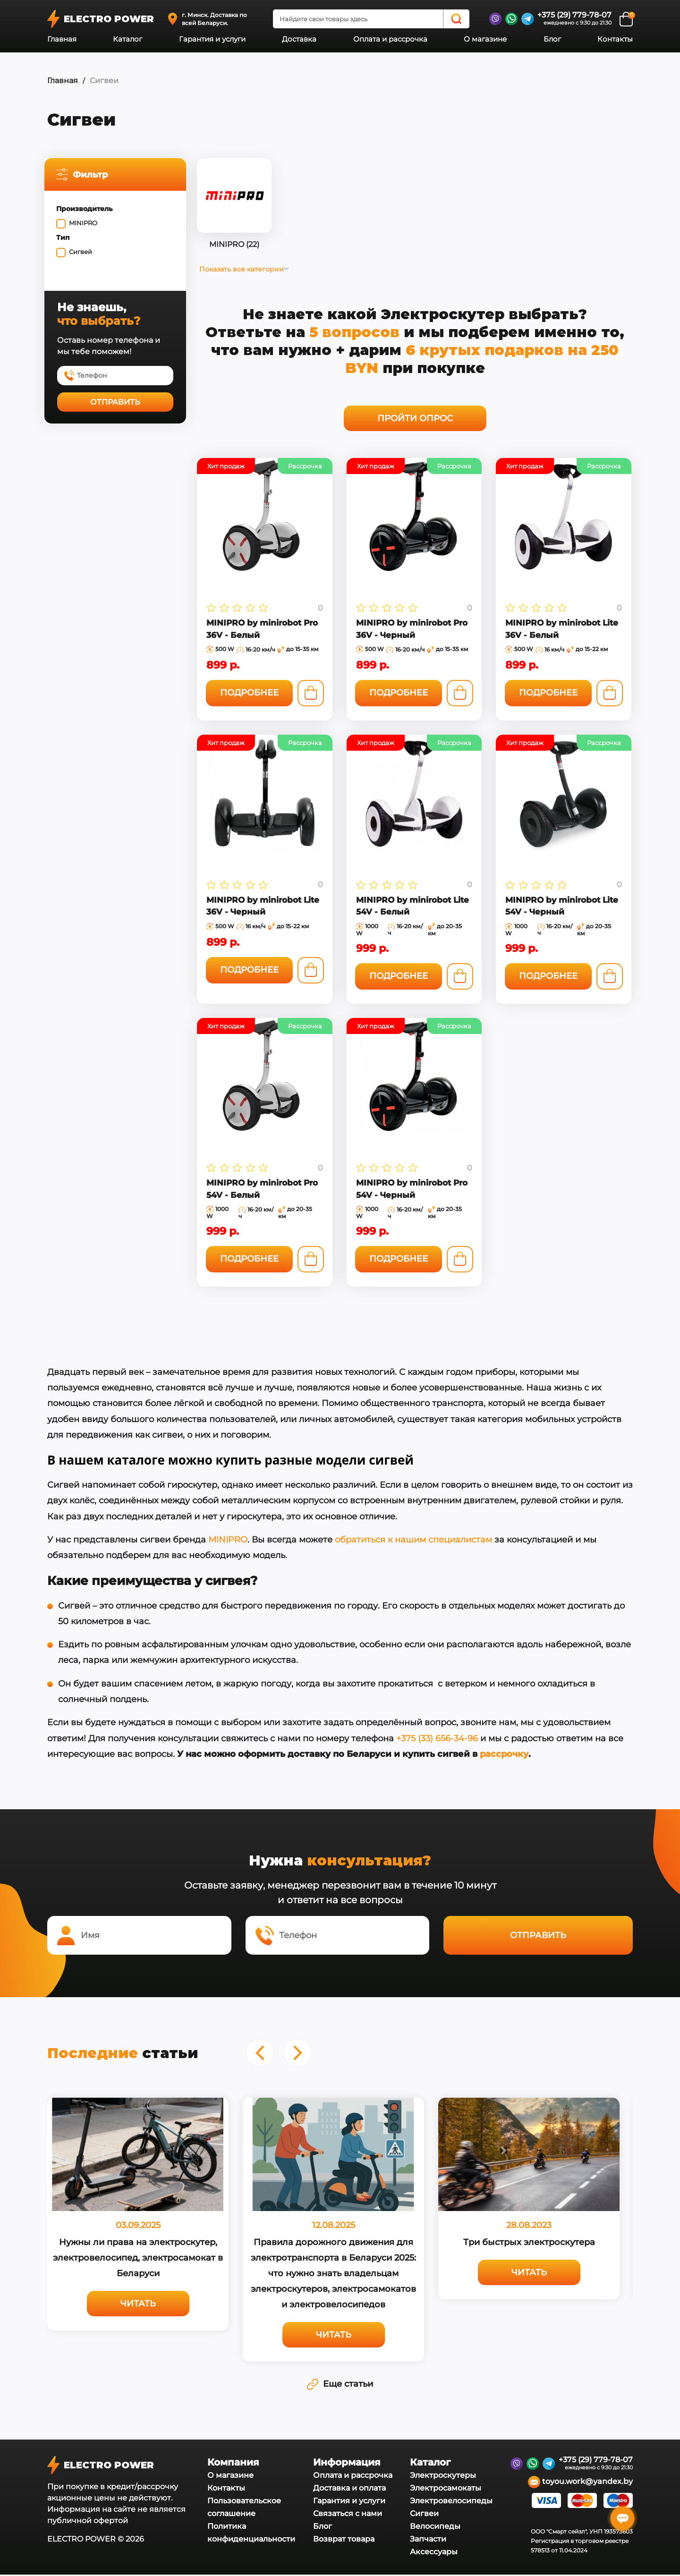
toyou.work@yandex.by (580, 2483)
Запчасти (428, 2540)
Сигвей (83, 251)
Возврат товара (343, 2540)
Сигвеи (424, 2514)
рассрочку (504, 1755)
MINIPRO (86, 223)
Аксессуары (434, 2553)
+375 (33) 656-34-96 (437, 1740)
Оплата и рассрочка (390, 38)
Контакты (615, 38)
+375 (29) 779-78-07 (574, 14)
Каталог (127, 38)
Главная (61, 38)
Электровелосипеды (451, 2502)
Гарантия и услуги (212, 38)
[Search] (456, 18)
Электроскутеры (443, 2476)
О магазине (485, 38)
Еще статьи (340, 2385)
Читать (138, 2305)
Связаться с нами (347, 2514)
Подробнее (254, 697)
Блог (552, 38)
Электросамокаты (445, 2489)
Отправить (118, 402)
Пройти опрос (418, 418)
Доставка (299, 38)
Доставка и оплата (349, 2489)
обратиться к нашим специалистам (413, 1541)
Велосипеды (435, 2527)
